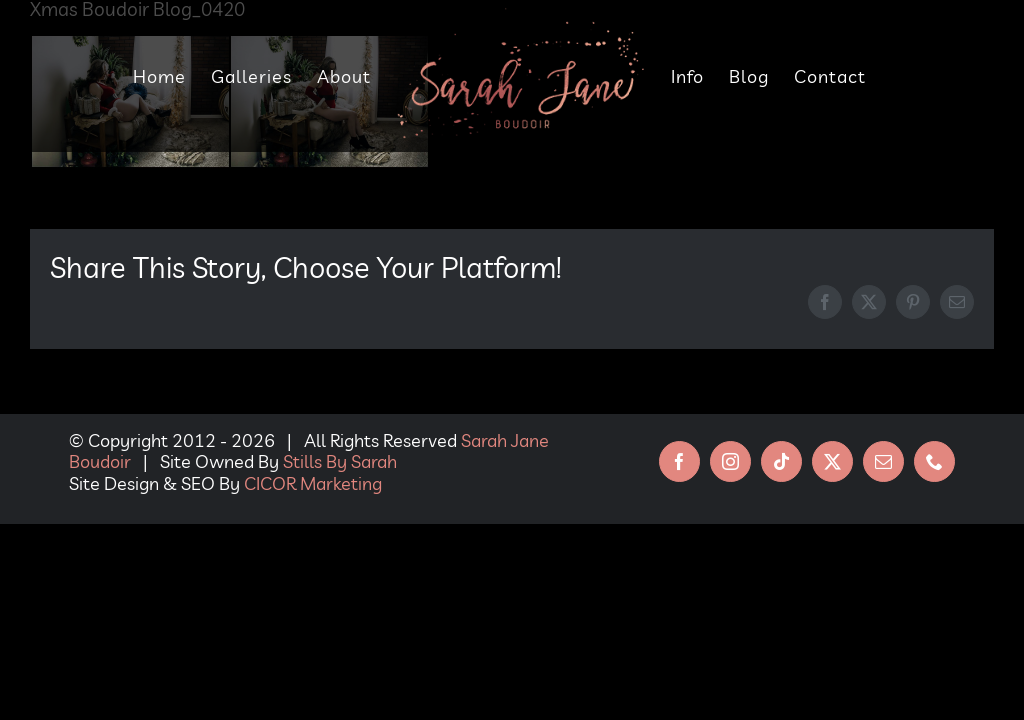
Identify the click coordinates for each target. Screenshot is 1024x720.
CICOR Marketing (313, 483)
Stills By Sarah (340, 461)
